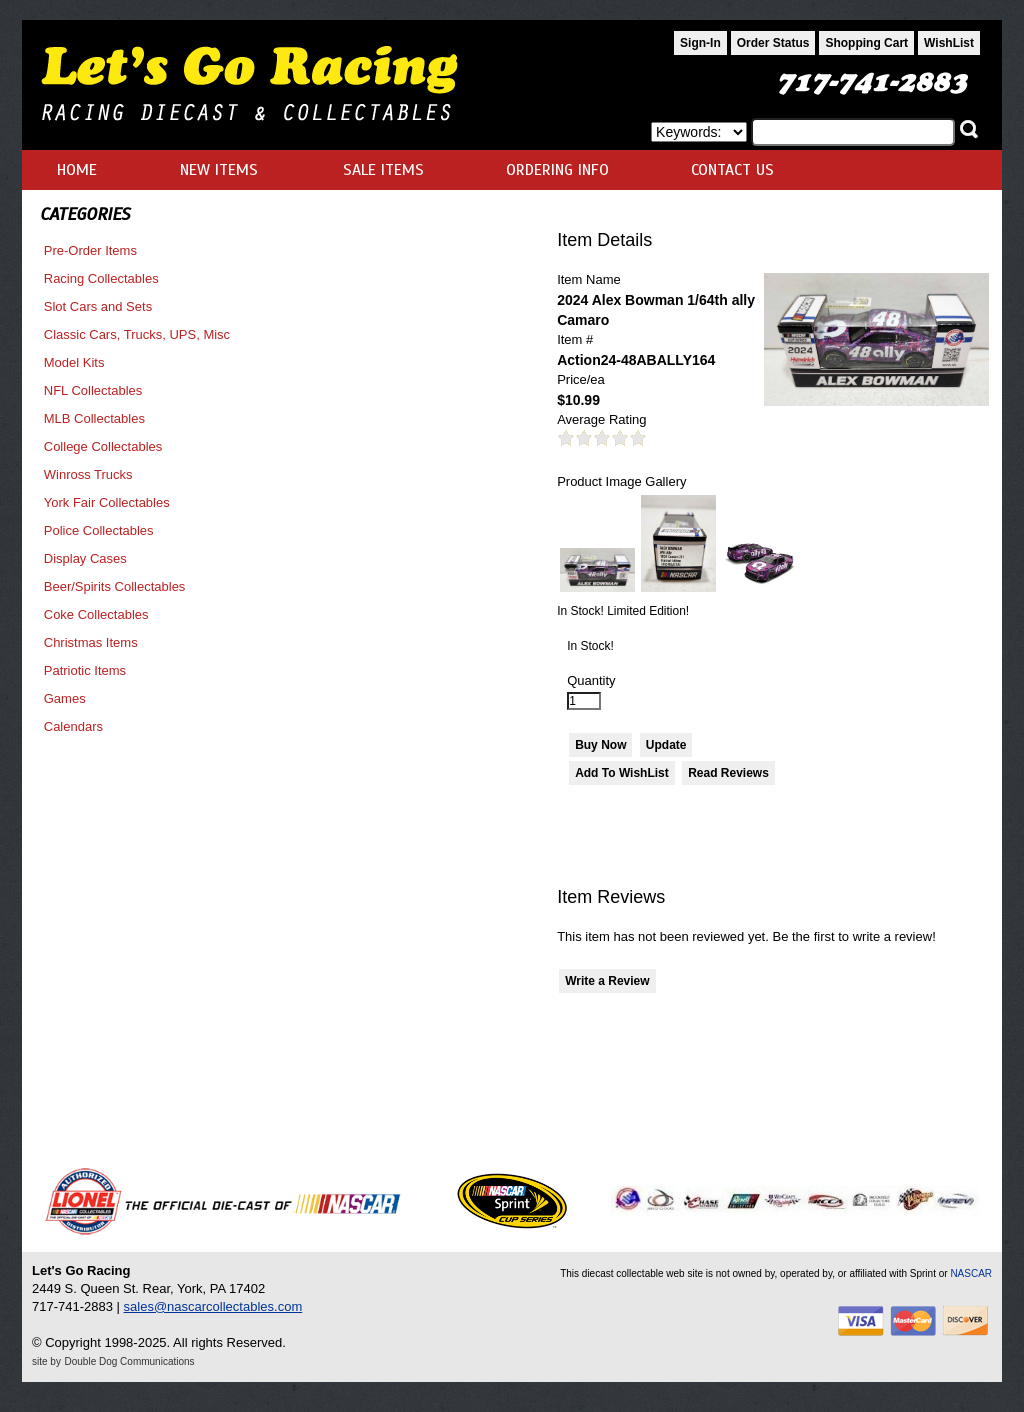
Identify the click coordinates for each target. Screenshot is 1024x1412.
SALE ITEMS (383, 170)
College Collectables (103, 446)
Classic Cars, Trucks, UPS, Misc (137, 334)
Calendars (73, 726)
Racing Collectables (101, 278)
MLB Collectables (94, 418)
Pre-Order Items (90, 250)
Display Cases (85, 558)
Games (65, 698)
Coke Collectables (96, 614)
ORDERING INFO (557, 170)
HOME (77, 170)
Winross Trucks (88, 474)
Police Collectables (99, 530)
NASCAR (971, 1273)
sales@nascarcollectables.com (213, 1306)
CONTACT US (732, 170)
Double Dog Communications (130, 1361)
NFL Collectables (93, 390)
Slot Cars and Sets (98, 306)
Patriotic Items (85, 670)
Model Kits (74, 362)
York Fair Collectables (107, 502)
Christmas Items (91, 642)
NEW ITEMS (219, 170)
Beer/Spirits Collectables (115, 586)
